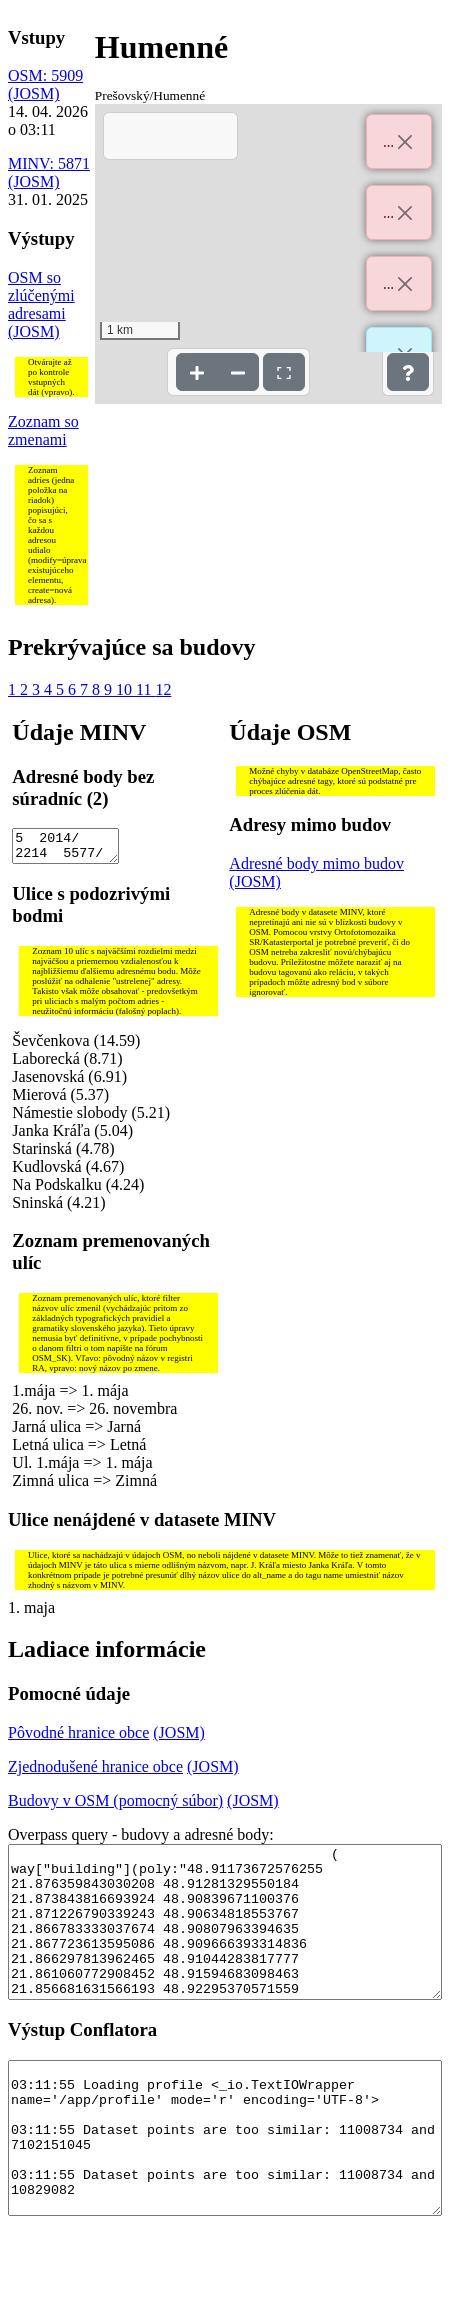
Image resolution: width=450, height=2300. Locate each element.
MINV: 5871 (49, 163)
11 (145, 689)
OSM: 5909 (45, 75)
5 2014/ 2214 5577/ (65, 849)
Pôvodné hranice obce (78, 1738)
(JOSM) (34, 93)
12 (163, 689)
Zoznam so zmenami (43, 430)
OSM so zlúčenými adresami (41, 295)
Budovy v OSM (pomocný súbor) (115, 1806)
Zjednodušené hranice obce (95, 1772)
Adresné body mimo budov (316, 863)
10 (126, 689)
